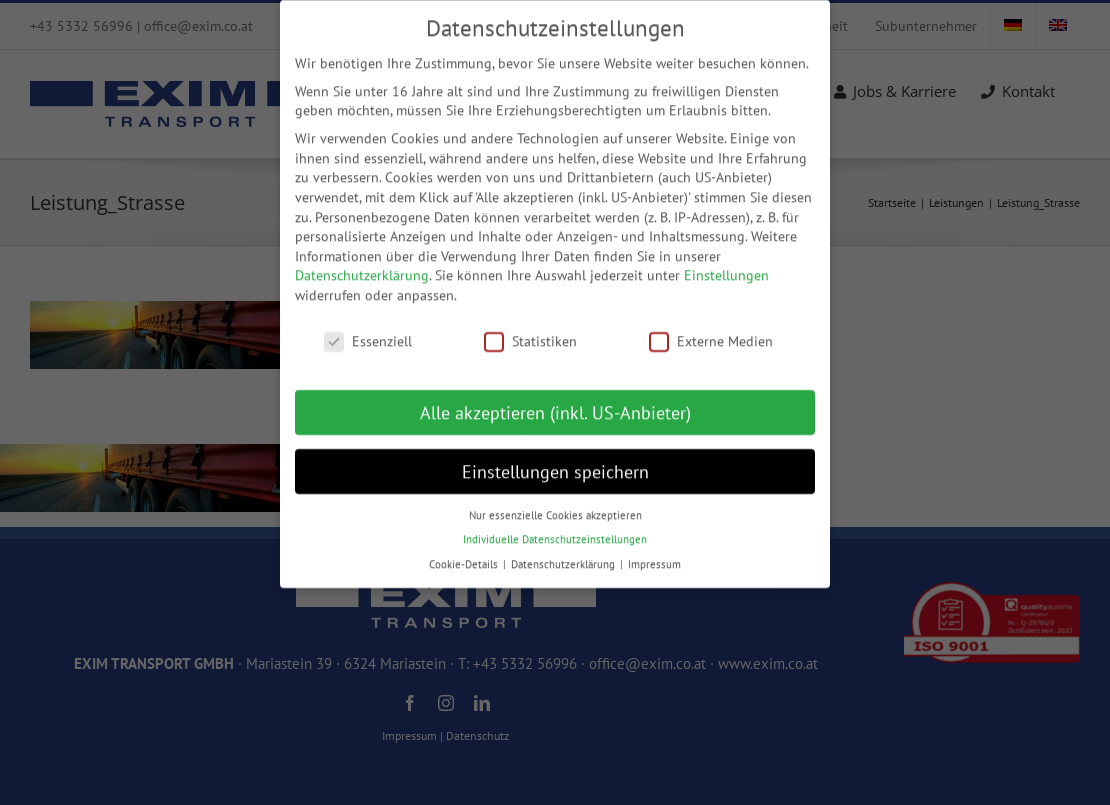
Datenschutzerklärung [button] (564, 549)
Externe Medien (711, 327)
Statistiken (530, 327)
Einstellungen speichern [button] (555, 456)
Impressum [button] (654, 549)
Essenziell (368, 327)
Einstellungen (726, 261)
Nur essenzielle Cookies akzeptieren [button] (555, 500)
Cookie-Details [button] (465, 549)
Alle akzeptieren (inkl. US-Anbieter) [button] (555, 397)
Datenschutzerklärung (362, 261)
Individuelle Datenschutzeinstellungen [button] (555, 525)
